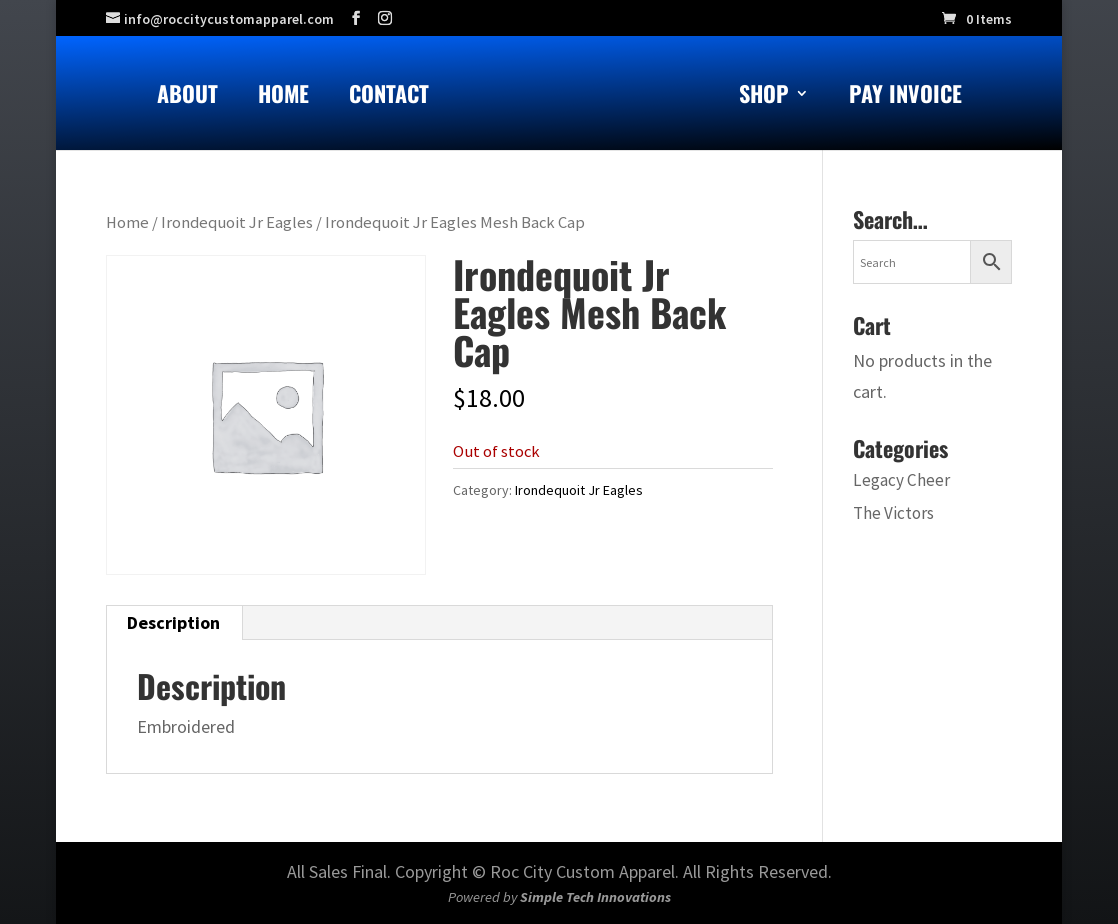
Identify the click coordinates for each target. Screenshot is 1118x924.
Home (283, 97)
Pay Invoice (905, 97)
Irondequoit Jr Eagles (237, 222)
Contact (389, 97)
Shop (764, 97)
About (187, 97)
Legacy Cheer (901, 480)
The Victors (893, 513)
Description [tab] (173, 622)
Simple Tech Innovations (595, 897)
